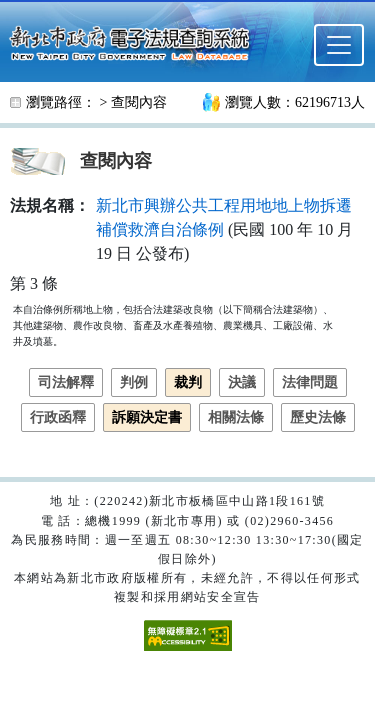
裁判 (188, 382)
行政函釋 (58, 417)
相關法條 (236, 417)
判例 (134, 382)
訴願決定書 (147, 417)
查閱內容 (139, 102)
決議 (242, 382)
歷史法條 (318, 417)
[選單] (339, 45)
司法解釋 (66, 382)
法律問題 (310, 382)
